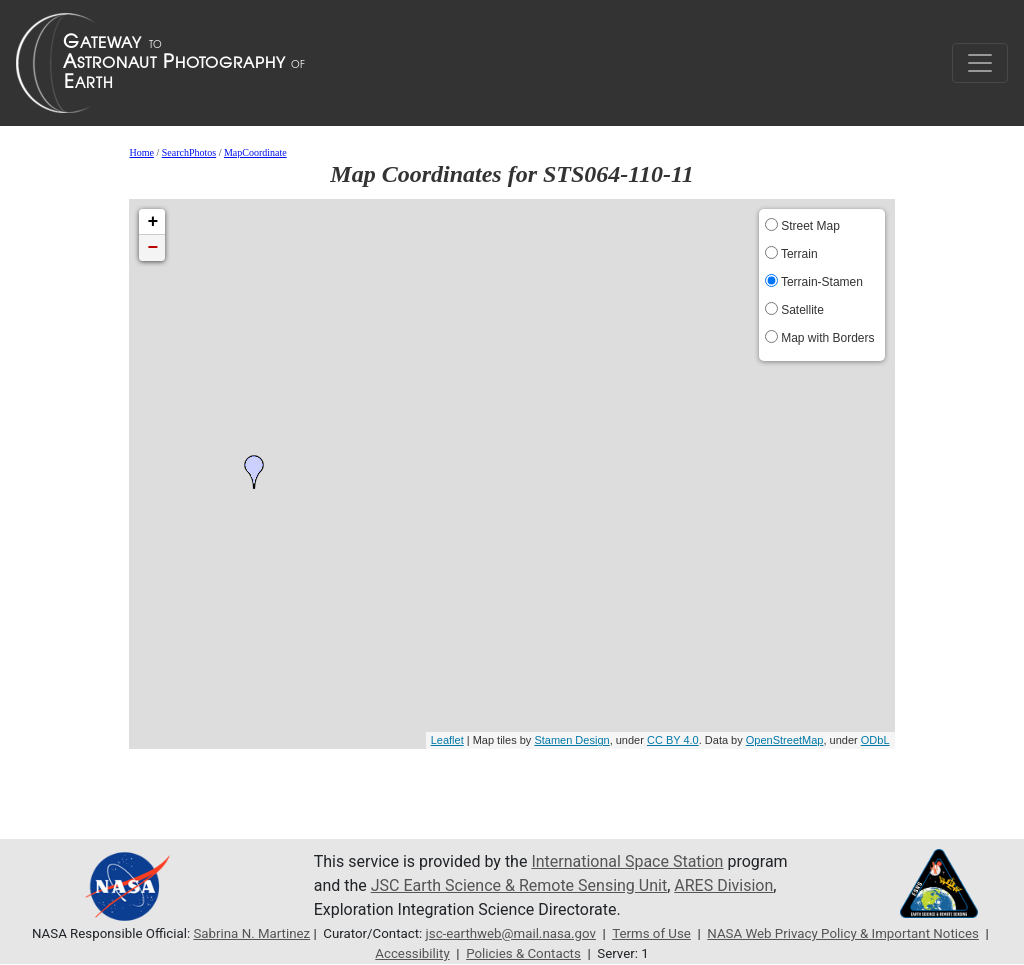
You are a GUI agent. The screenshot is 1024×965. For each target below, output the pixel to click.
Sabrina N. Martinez (251, 933)
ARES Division (723, 885)
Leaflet (447, 740)
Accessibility (412, 953)
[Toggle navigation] (980, 63)
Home (141, 152)
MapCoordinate (255, 152)
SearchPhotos (189, 152)
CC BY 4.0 (673, 740)
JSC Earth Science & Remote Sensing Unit (519, 885)
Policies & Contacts (523, 953)
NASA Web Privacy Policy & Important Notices (843, 933)
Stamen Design (571, 740)
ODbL (875, 740)
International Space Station (627, 861)
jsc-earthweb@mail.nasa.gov (511, 933)
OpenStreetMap (785, 740)
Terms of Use (651, 933)
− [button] (153, 248)
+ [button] (153, 222)
